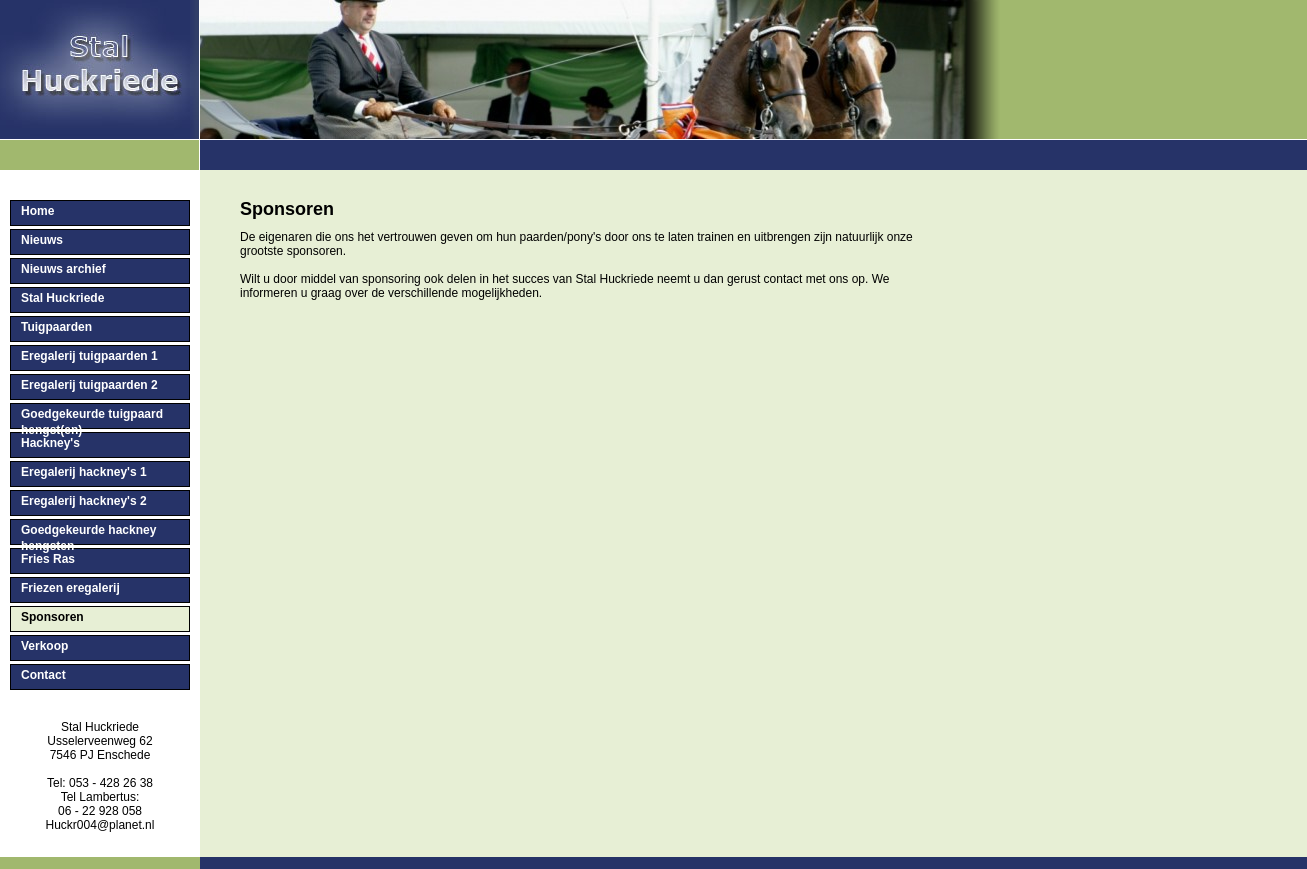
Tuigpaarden (56, 327)
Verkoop (44, 646)
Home (37, 211)
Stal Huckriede (62, 298)
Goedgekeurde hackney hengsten (88, 534)
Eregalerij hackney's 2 (84, 501)
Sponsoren (52, 617)
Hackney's (50, 443)
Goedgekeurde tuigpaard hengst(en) (92, 418)
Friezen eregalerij (70, 588)
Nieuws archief (63, 269)
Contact (43, 675)
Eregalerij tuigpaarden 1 (89, 356)
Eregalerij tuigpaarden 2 (89, 385)
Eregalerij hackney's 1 (84, 472)
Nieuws (42, 240)
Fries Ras (48, 559)
